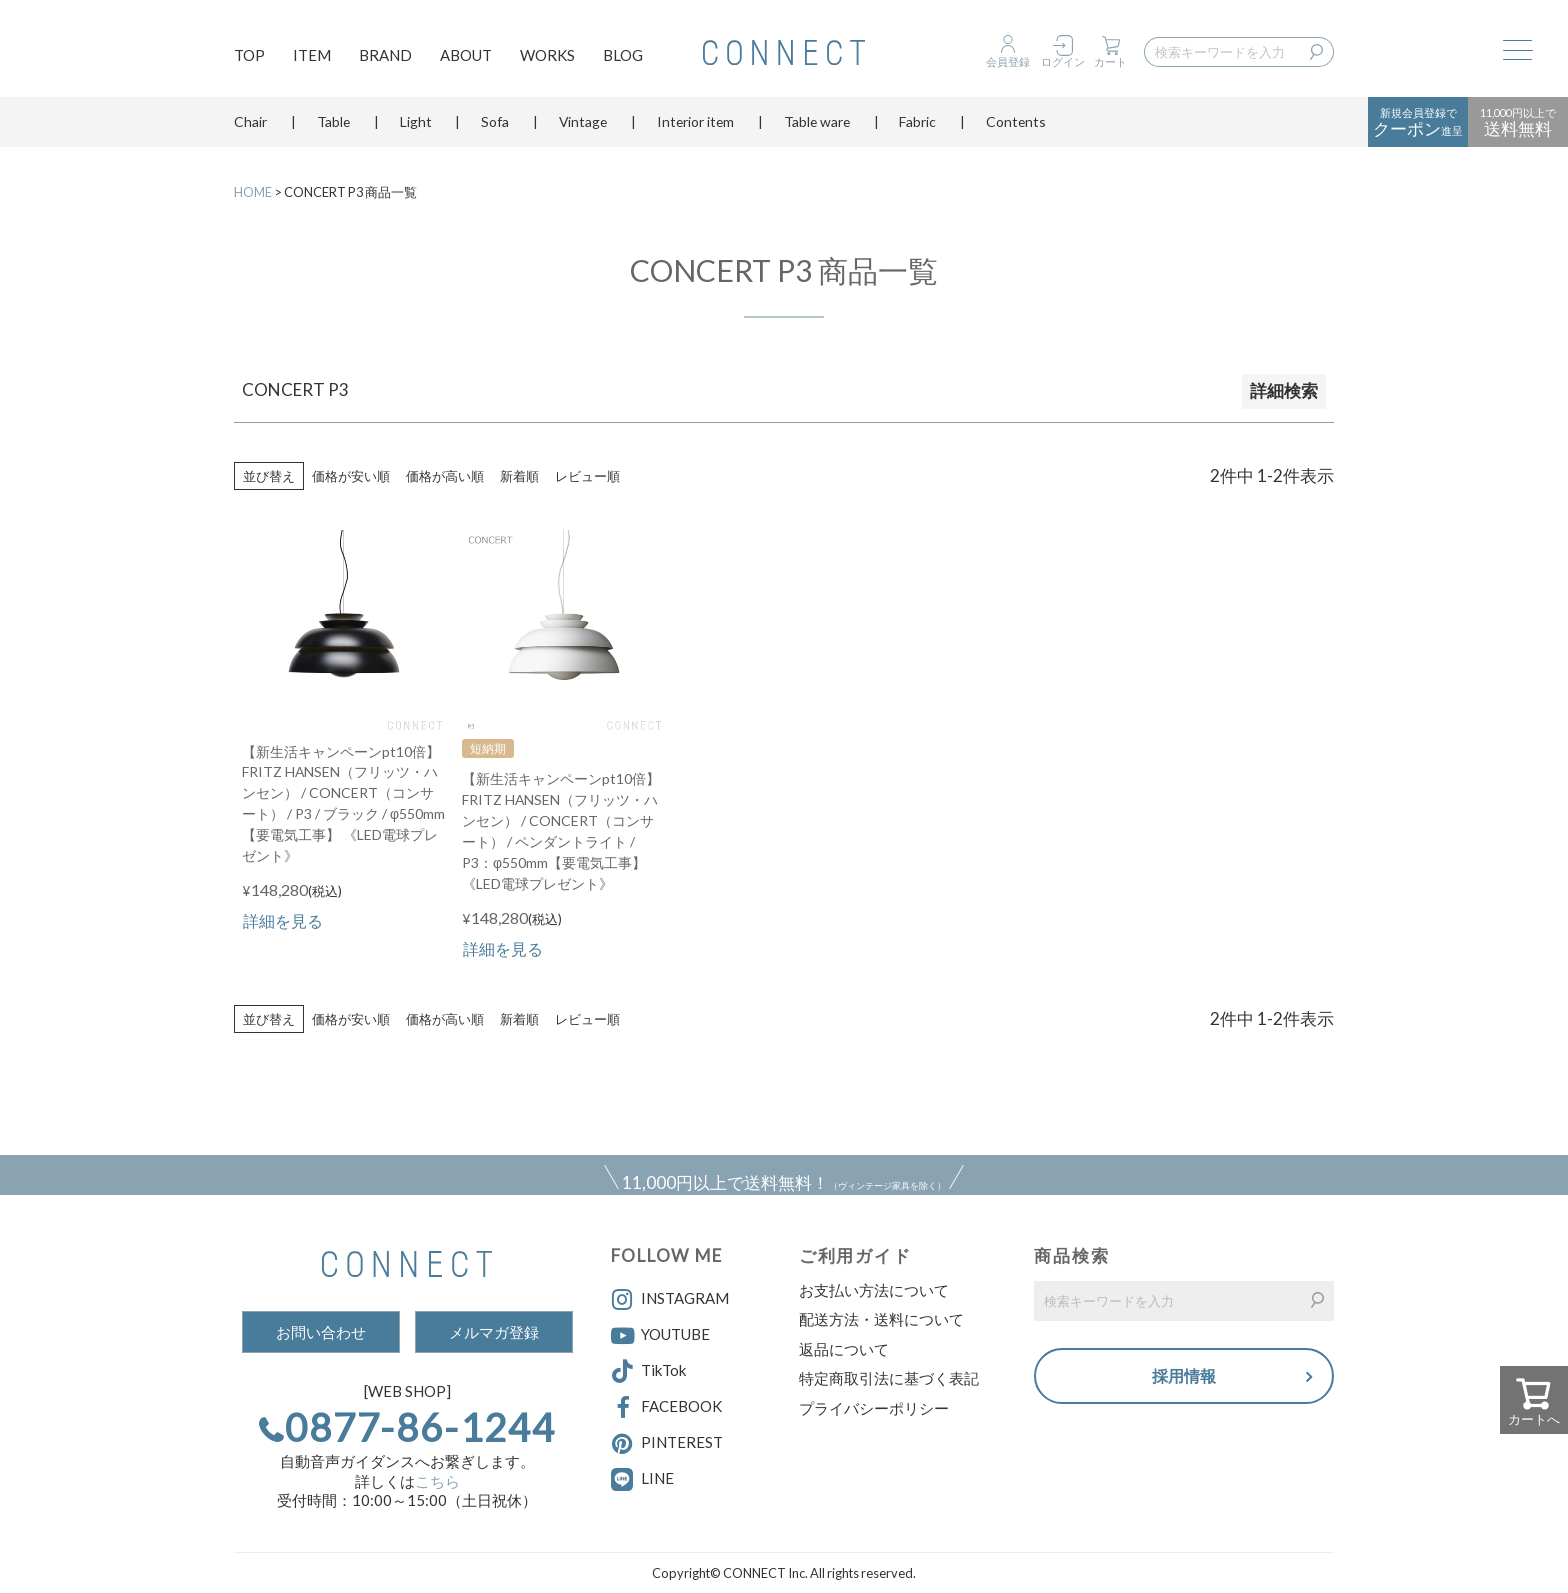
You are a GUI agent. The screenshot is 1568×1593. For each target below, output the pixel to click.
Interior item (695, 124)
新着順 (519, 476)
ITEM (312, 56)
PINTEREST (667, 1444)
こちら (437, 1481)
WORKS (547, 56)
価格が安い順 (351, 476)
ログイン (1063, 61)
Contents (1016, 124)
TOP (249, 56)
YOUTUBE (660, 1336)
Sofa (495, 124)
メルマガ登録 (494, 1332)
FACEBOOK (666, 1408)
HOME (253, 192)
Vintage (583, 124)
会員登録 (1008, 61)
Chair (250, 124)
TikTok (648, 1372)
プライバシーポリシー (874, 1408)
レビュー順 (587, 476)
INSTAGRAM (670, 1300)
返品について (844, 1349)
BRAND (385, 56)
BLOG (623, 56)
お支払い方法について (874, 1290)
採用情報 (1184, 1376)
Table (333, 124)
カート (1110, 61)
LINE (657, 1478)
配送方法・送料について (881, 1319)
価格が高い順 (445, 476)
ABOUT (466, 56)
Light (416, 124)
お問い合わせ (321, 1332)
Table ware (817, 124)
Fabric (917, 124)
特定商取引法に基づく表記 (889, 1378)
